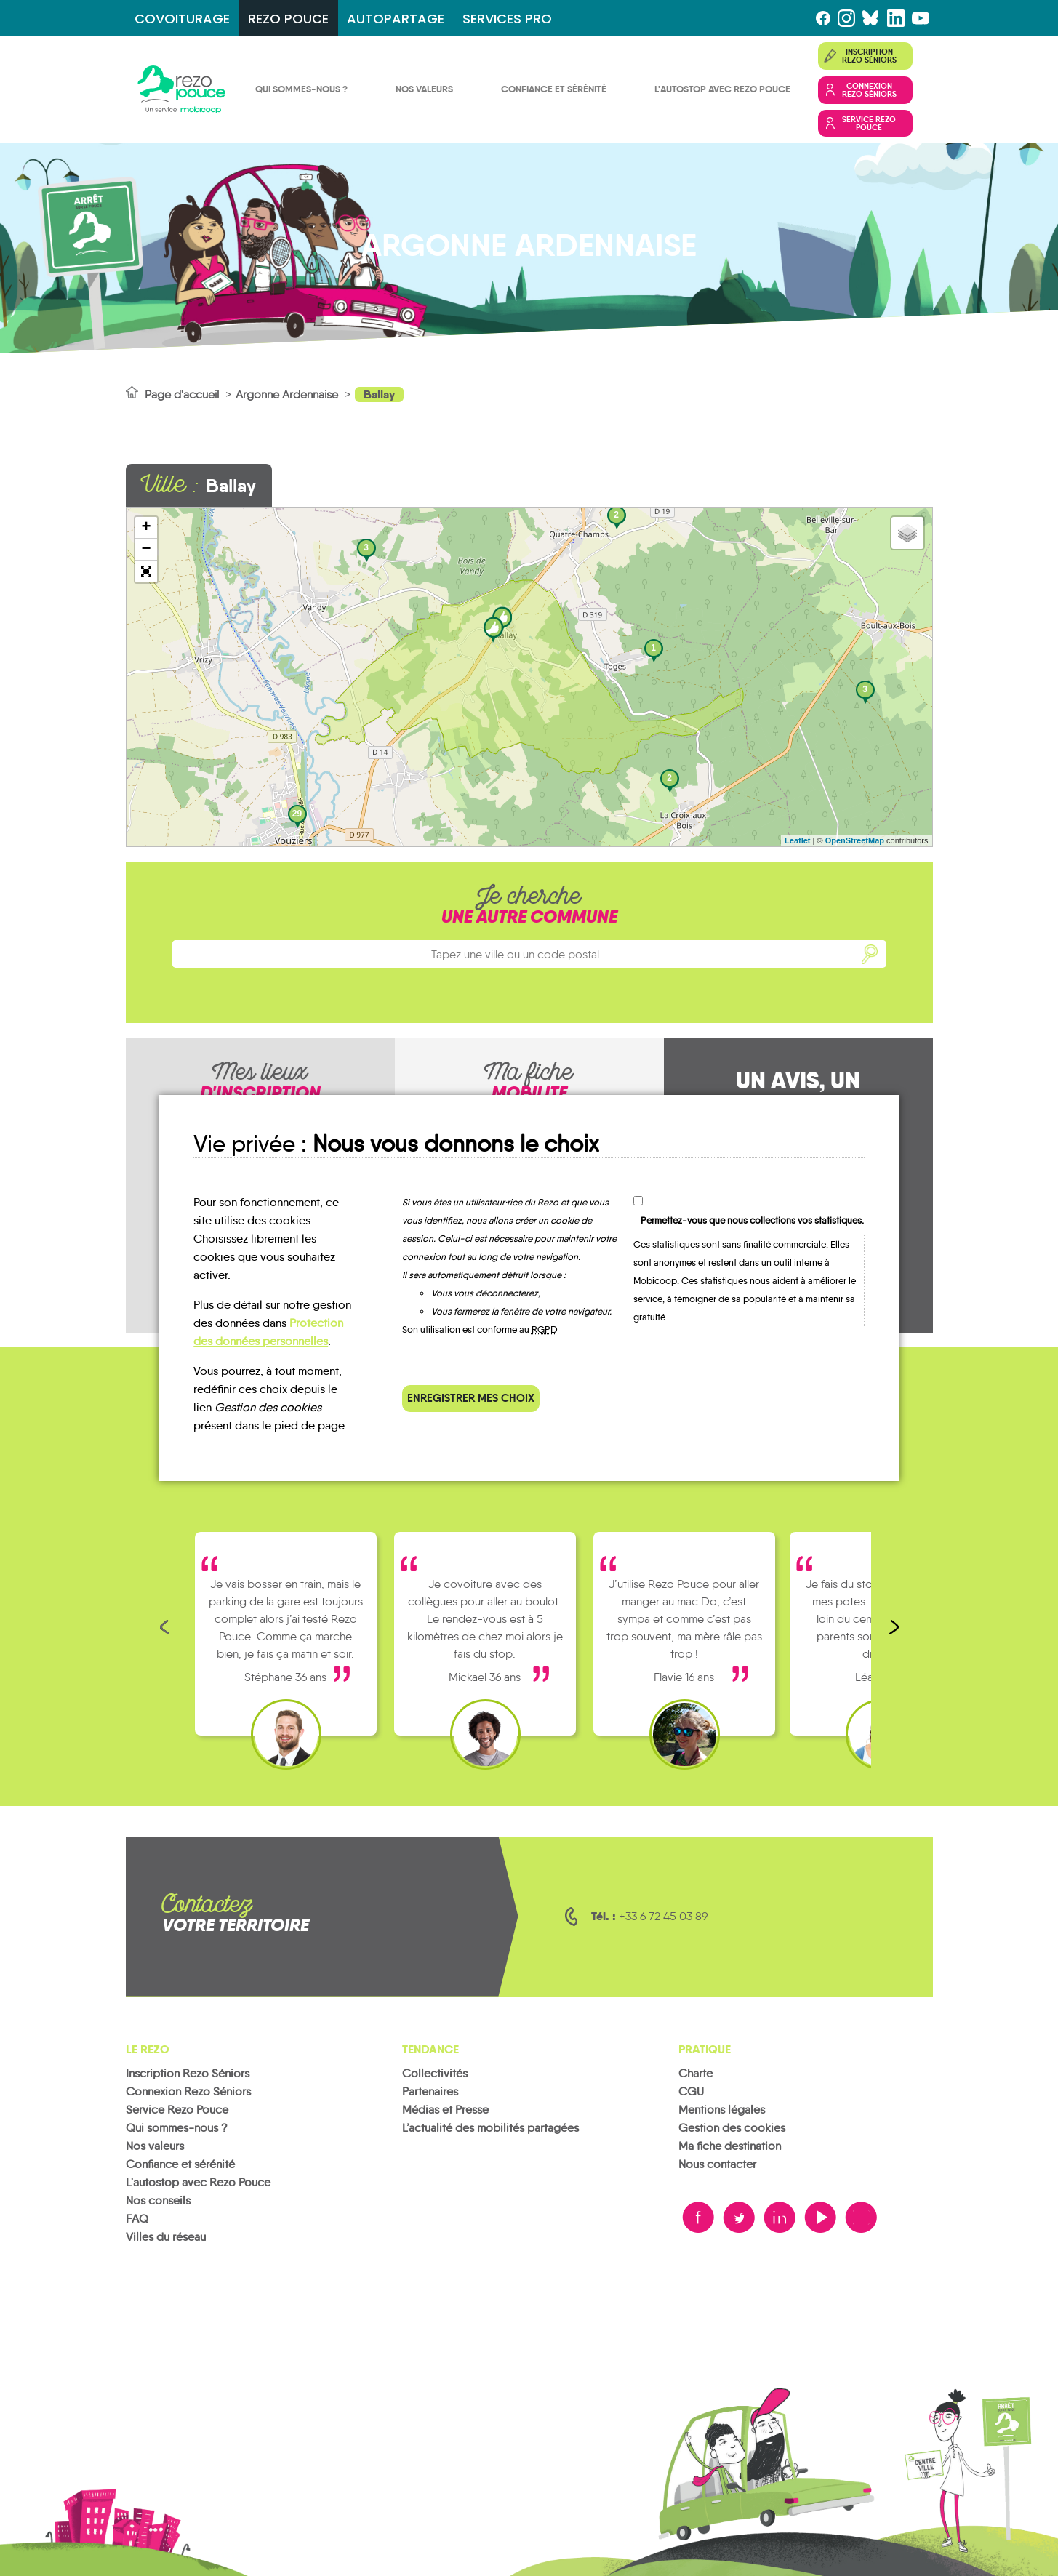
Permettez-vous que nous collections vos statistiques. (752, 1220)
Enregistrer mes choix (470, 1398)
